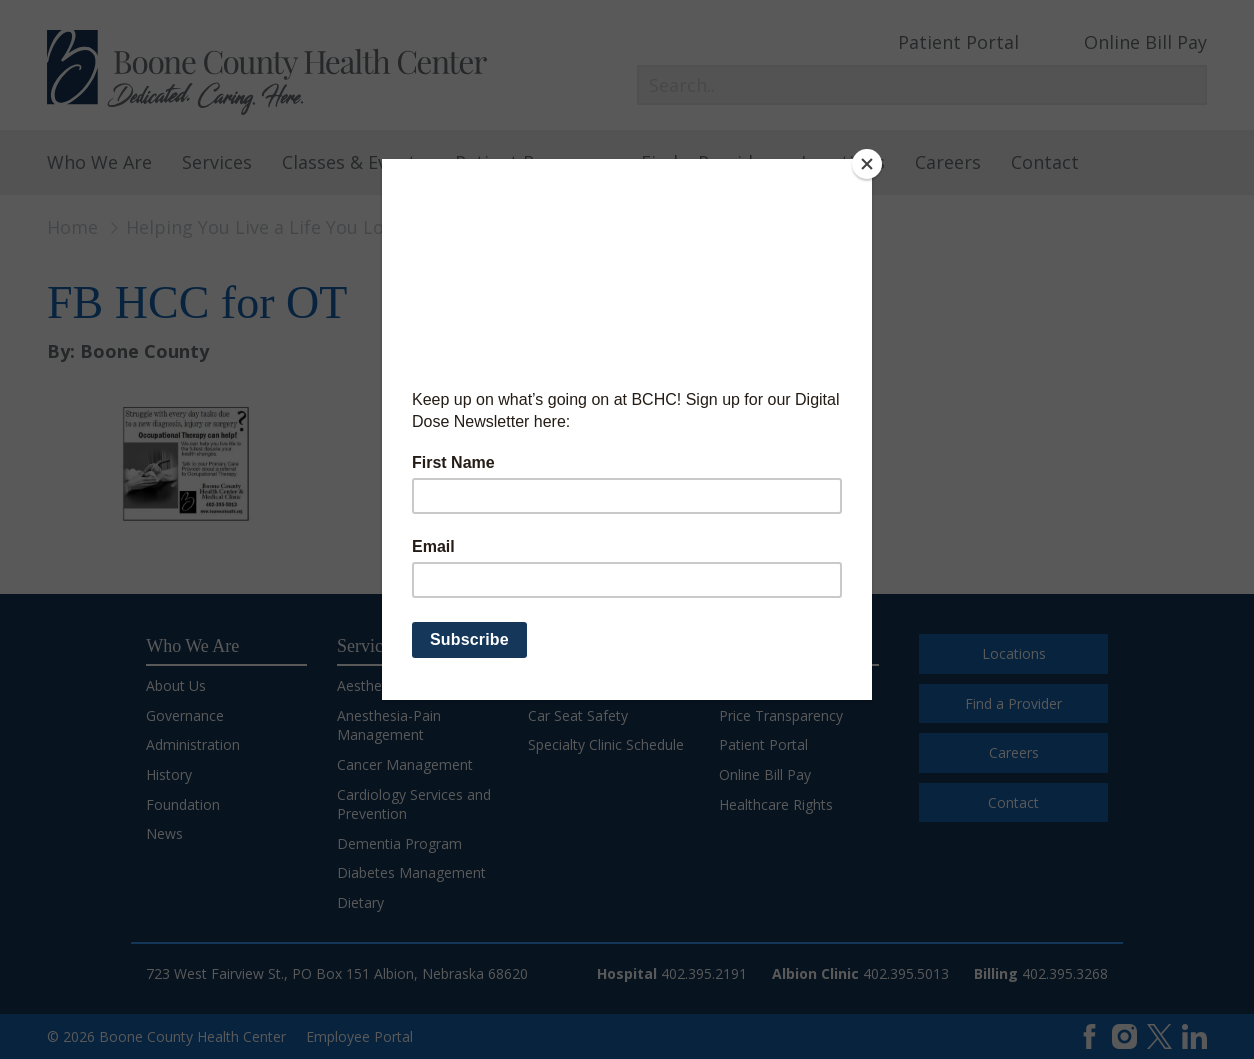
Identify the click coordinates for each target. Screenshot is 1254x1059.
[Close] (867, 164)
